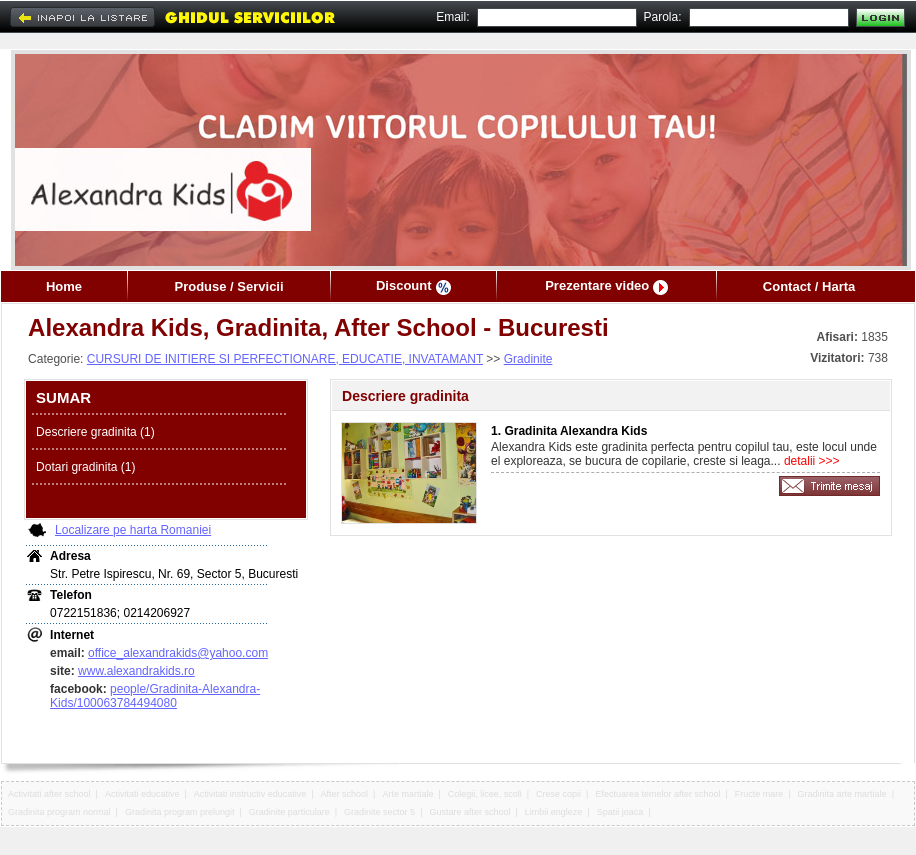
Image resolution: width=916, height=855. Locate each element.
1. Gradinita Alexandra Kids (569, 431)
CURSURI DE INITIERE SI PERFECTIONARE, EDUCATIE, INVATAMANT (285, 359)
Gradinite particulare (289, 812)
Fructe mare (759, 794)
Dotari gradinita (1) (85, 467)
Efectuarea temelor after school (657, 794)
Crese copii (558, 794)
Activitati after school (49, 794)
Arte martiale (407, 794)
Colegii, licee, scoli (485, 794)
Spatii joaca (620, 812)
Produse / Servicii (228, 286)
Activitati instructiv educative (250, 794)
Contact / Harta (809, 286)
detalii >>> (810, 461)
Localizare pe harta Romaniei (133, 530)
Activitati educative (142, 794)
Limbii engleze (554, 812)
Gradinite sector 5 (379, 812)
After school (345, 794)
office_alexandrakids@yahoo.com (178, 653)
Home (64, 286)
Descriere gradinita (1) (95, 432)
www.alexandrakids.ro (136, 671)
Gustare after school (469, 812)
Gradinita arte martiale (842, 794)
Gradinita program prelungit (180, 812)
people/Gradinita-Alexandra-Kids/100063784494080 (155, 696)
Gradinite (528, 359)
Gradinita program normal (59, 812)
